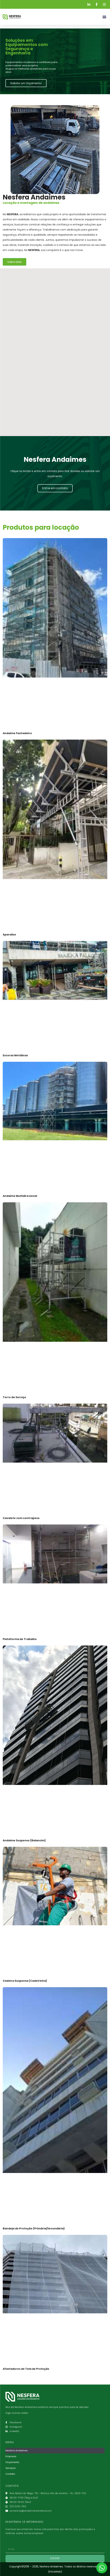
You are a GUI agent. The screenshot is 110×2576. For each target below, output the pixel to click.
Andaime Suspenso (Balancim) (24, 1840)
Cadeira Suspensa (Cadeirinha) (25, 1981)
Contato (10, 2474)
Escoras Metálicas (15, 1055)
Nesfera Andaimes (16, 2450)
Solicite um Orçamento (26, 83)
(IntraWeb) (55, 2571)
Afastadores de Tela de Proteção (26, 2369)
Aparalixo (9, 934)
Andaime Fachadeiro (17, 733)
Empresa (10, 2456)
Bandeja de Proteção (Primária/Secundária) (34, 2228)
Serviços (10, 2468)
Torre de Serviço (14, 1397)
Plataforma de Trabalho (20, 1639)
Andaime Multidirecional (20, 1196)
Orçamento (12, 2462)
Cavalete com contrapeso (21, 1518)
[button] (104, 17)
